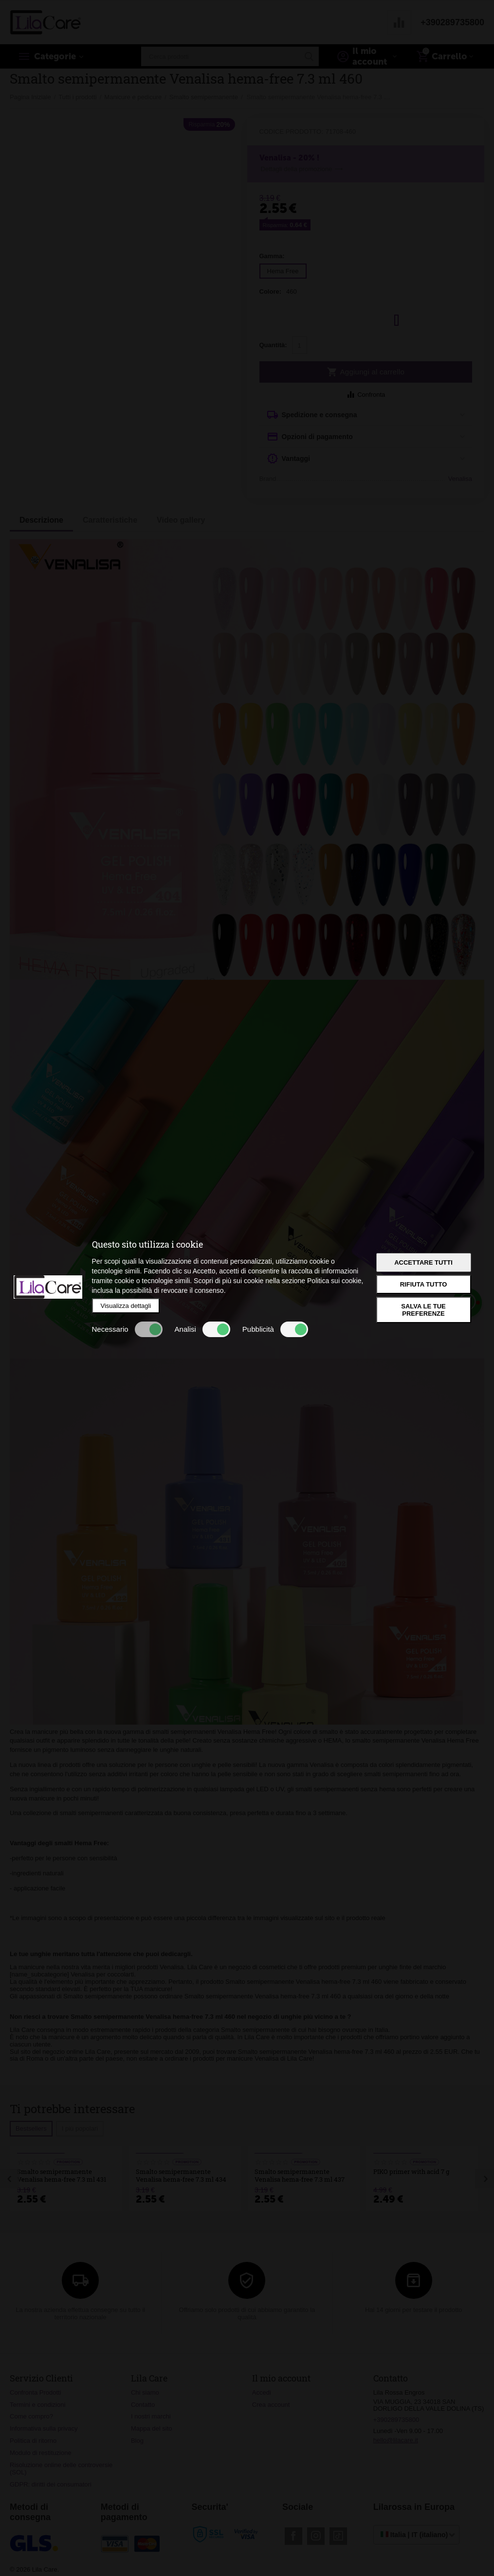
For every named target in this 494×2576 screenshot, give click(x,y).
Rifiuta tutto (423, 1284)
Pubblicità (275, 1329)
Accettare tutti (423, 1262)
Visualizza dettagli (126, 1305)
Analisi (202, 1329)
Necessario (127, 1329)
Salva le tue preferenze (423, 1310)
